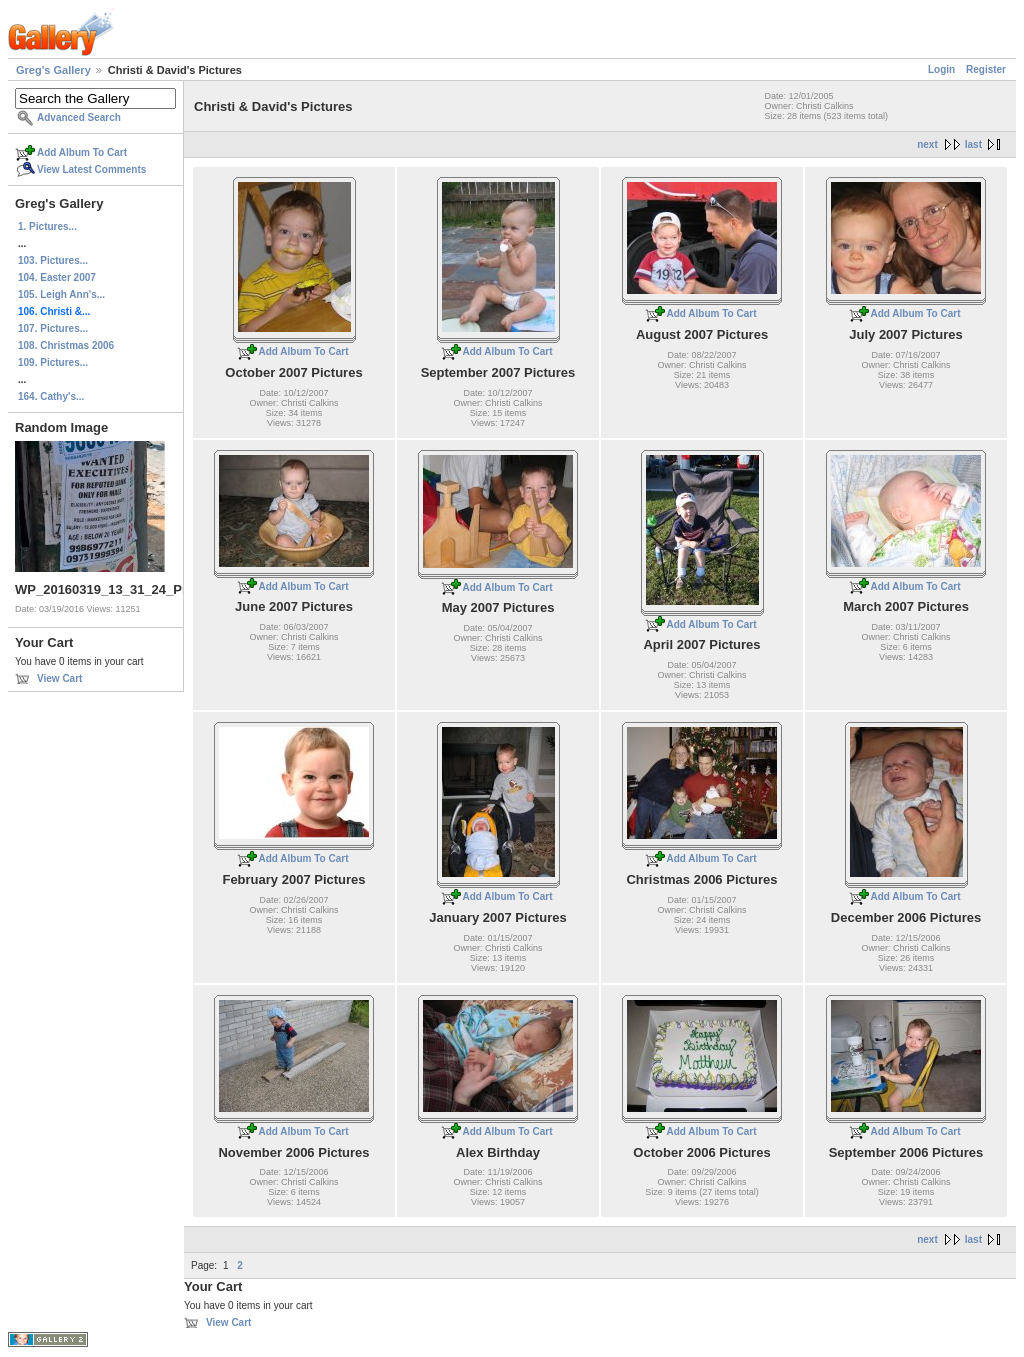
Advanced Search (79, 117)
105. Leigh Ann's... (61, 294)
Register (986, 69)
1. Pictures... (47, 226)
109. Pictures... (53, 362)
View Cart (59, 678)
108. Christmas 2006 (66, 345)
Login (941, 69)
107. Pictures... (53, 328)
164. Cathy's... (51, 396)
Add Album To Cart (82, 152)
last (973, 144)
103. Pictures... (53, 260)
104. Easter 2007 (57, 277)
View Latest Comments (91, 169)
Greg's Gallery (53, 70)
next (927, 144)
